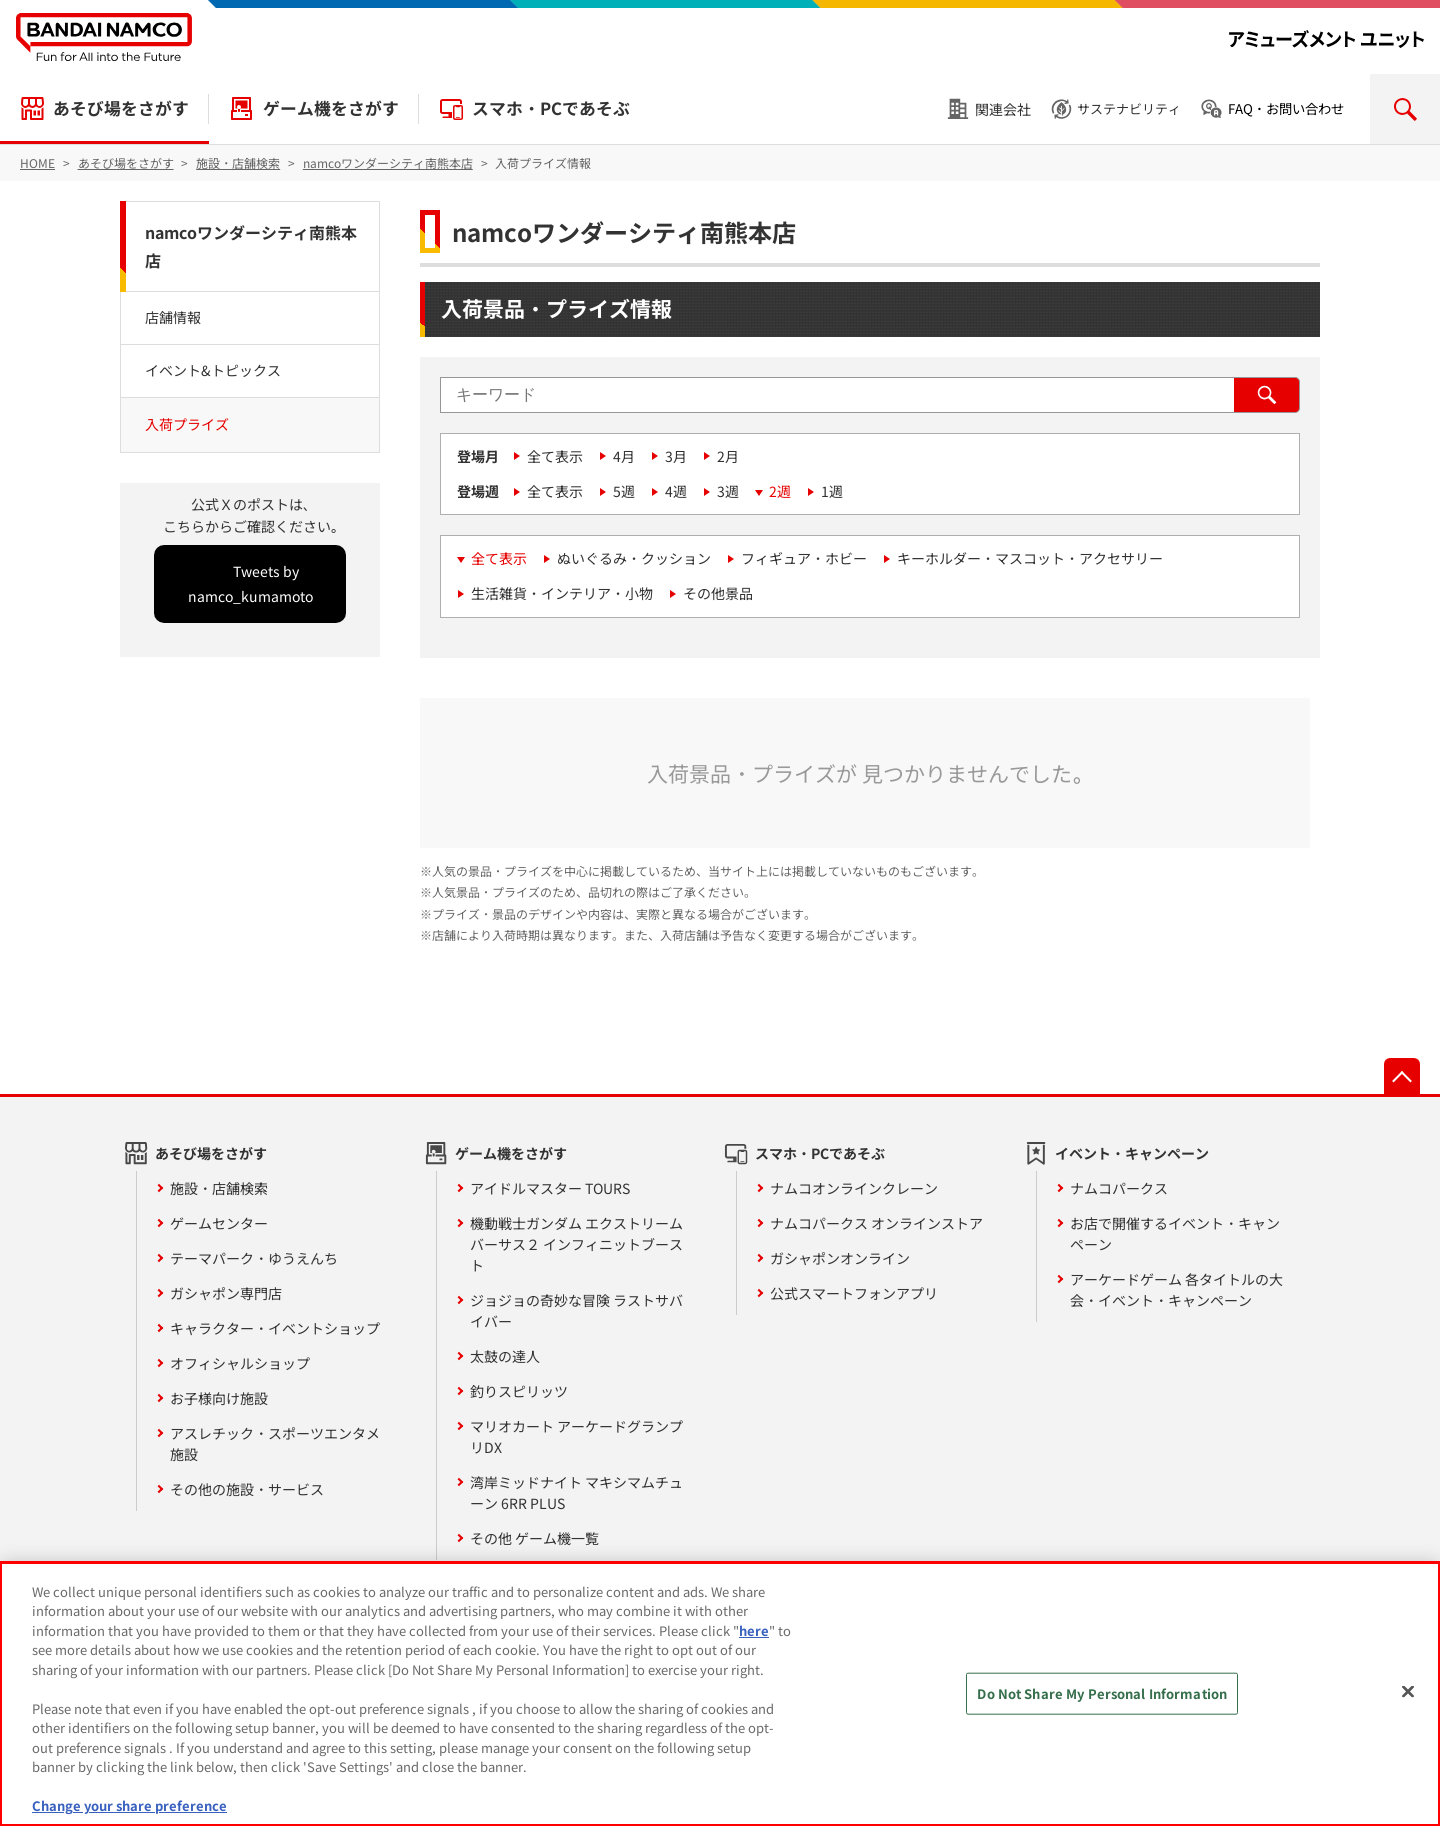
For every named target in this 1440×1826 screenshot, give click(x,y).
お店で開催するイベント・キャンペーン (1175, 1233)
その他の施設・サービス (247, 1489)
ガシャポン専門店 (226, 1293)
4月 (624, 456)
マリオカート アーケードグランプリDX (576, 1436)
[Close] (1408, 1691)
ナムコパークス (1119, 1188)
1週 (832, 491)
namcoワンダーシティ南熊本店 (251, 246)
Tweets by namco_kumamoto (250, 583)
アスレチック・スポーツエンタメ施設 (275, 1443)
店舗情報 (173, 317)
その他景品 (718, 593)
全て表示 (555, 456)
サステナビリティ (1129, 108)
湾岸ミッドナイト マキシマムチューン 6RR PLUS (576, 1492)
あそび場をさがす (121, 108)
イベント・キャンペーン (1132, 1153)
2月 (728, 456)
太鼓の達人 (505, 1356)
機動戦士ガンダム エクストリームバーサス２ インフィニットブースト (576, 1244)
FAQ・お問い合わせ (1286, 108)
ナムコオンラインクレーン (854, 1188)
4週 (676, 491)
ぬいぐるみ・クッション (634, 558)
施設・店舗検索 (219, 1188)
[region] (720, 1694)
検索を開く (1405, 109)
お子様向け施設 (219, 1398)
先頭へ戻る (1402, 1076)
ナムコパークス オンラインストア (876, 1223)
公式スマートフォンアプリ (854, 1293)
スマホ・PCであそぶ (551, 108)
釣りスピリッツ (519, 1391)
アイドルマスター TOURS (550, 1188)
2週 (780, 491)
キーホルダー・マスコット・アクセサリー (1030, 558)
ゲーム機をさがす (331, 108)
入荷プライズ (187, 424)
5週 (624, 491)
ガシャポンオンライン (840, 1258)
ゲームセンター (219, 1223)
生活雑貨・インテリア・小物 (562, 593)
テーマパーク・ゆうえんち (254, 1258)
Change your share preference (129, 1805)
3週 (728, 491)
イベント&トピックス (213, 370)
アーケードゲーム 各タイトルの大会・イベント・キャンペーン (1176, 1289)
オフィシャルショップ (240, 1363)
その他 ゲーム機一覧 (534, 1538)
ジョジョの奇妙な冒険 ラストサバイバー (576, 1310)
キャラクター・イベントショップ (275, 1328)
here (754, 1630)
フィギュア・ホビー (804, 558)
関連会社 (1003, 109)
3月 (676, 456)
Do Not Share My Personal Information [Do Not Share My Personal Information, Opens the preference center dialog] (1102, 1693)
